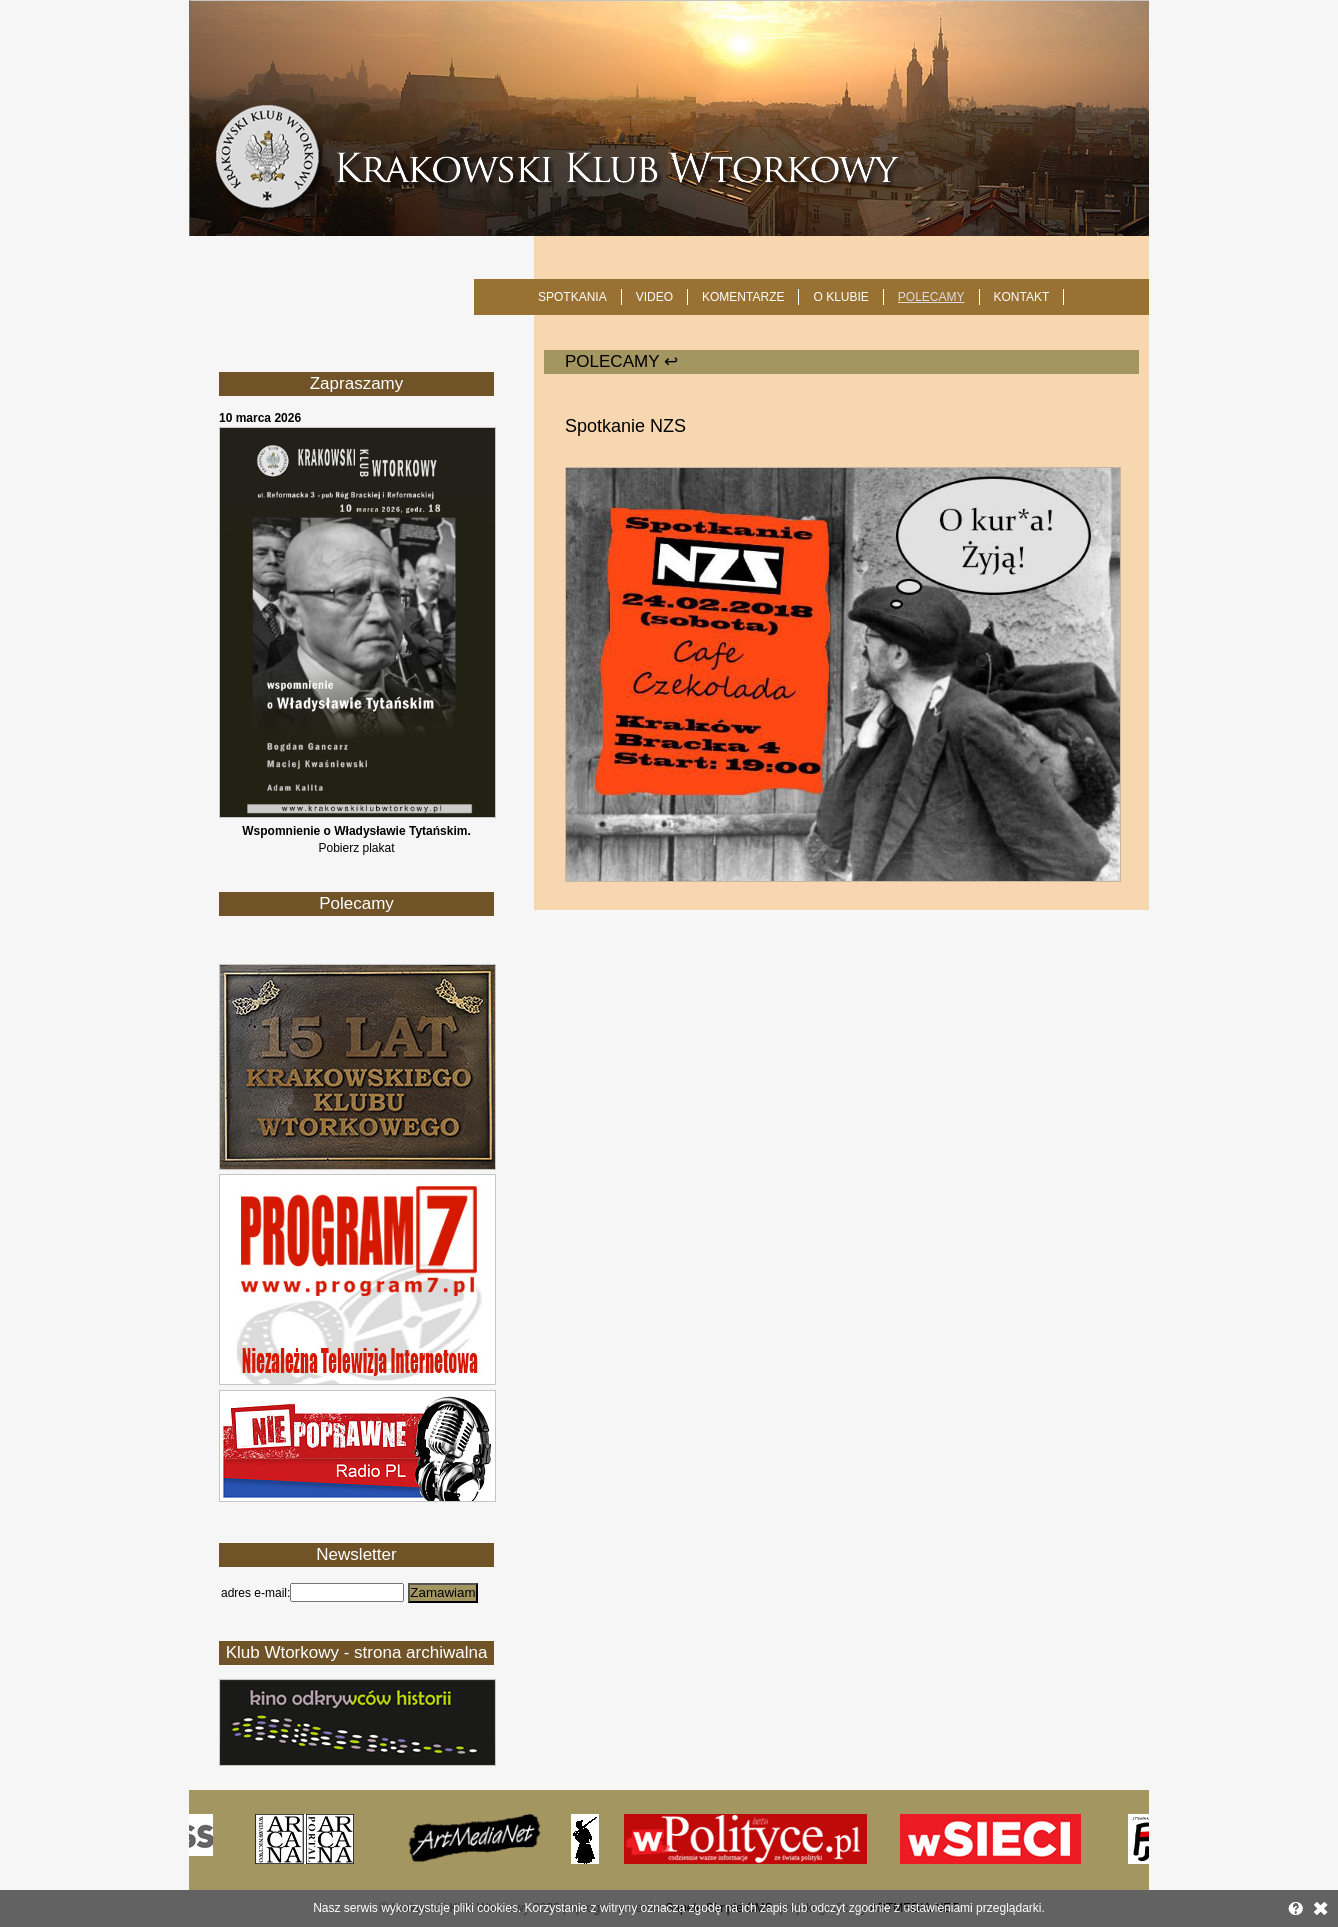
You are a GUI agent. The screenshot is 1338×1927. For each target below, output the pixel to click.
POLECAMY (931, 297)
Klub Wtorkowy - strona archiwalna (357, 1652)
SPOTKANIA (572, 297)
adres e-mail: (255, 1593)
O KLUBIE (840, 297)
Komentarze (743, 297)
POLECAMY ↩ (621, 361)
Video (654, 297)
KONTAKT (1022, 297)
